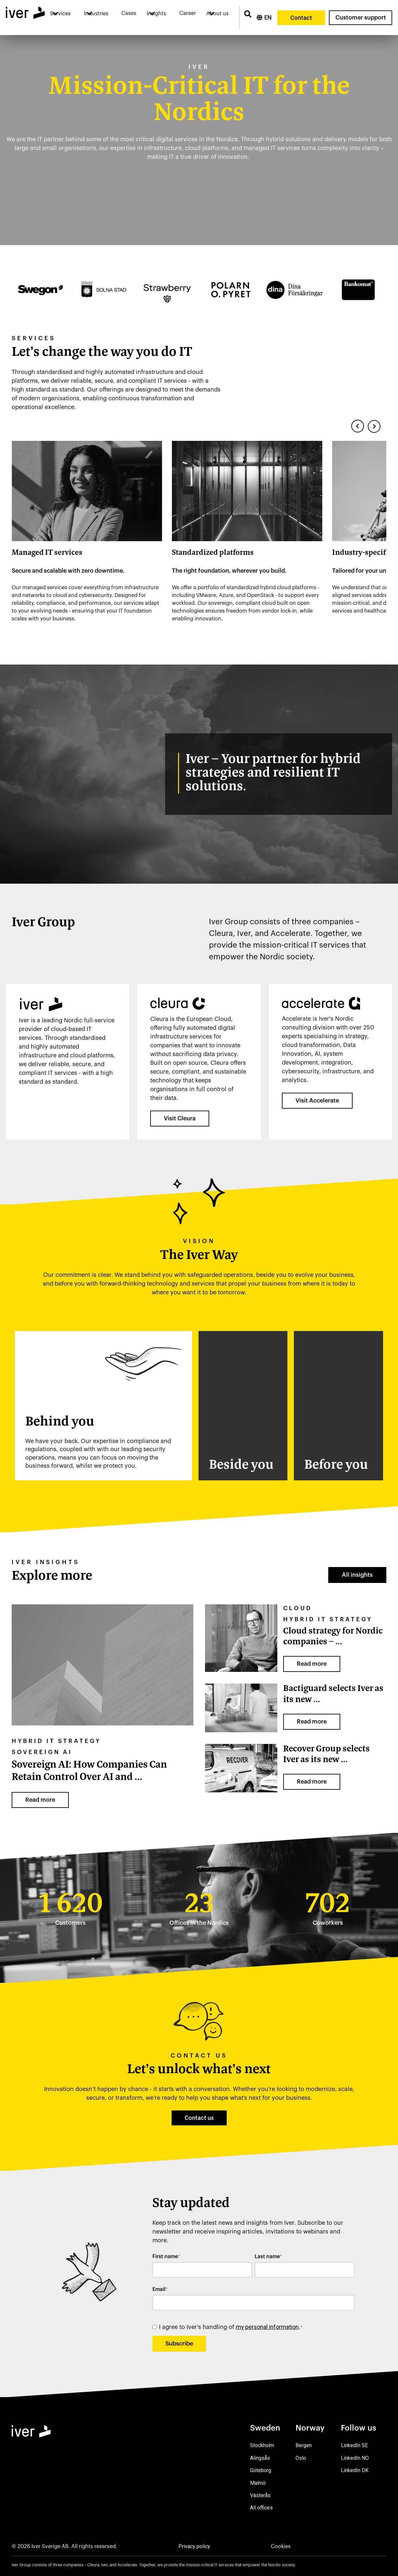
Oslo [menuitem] (300, 2458)
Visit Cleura (180, 1118)
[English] (264, 17)
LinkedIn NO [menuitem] (355, 2458)
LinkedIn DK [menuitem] (354, 2470)
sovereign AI (42, 1752)
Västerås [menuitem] (260, 2495)
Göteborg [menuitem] (260, 2470)
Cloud (297, 1608)
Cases (128, 13)
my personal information (267, 2326)
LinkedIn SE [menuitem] (354, 2445)
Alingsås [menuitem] (260, 2458)
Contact (301, 17)
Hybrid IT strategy (56, 1741)
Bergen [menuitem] (303, 2445)
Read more (40, 1800)
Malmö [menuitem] (258, 2483)
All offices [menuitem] (261, 2508)
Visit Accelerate (317, 1100)
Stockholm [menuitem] (262, 2445)
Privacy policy (194, 2546)
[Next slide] (374, 426)
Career (187, 13)
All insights (357, 1575)
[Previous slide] (357, 426)
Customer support (360, 17)
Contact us (199, 2117)
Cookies (281, 2546)
